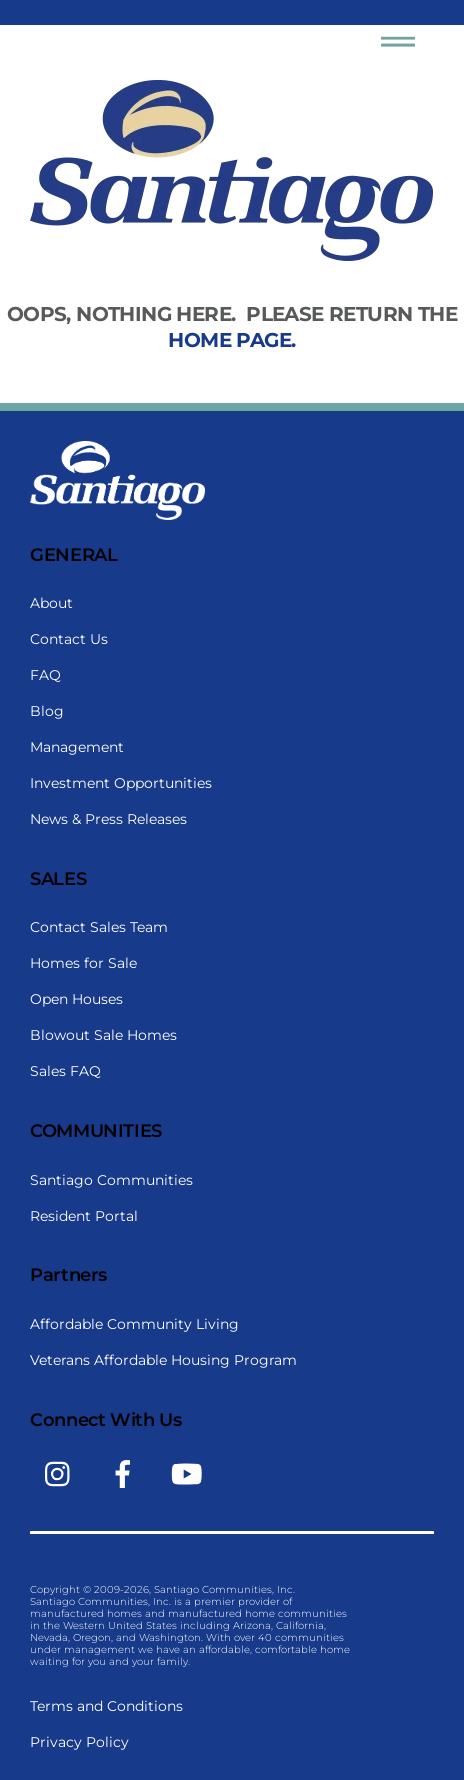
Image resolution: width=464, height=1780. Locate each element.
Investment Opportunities (121, 783)
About (51, 603)
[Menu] (398, 45)
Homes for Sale (83, 963)
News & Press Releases (108, 819)
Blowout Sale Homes (103, 1035)
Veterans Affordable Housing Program (163, 1360)
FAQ (45, 675)
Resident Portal (84, 1216)
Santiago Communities (111, 1180)
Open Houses (76, 999)
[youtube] (190, 1473)
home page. (231, 340)
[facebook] (126, 1473)
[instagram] (62, 1473)
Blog (47, 711)
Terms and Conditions (106, 1706)
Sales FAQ (65, 1071)
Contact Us (69, 639)
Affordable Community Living (134, 1324)
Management (77, 747)
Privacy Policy (79, 1742)
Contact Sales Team (99, 927)
